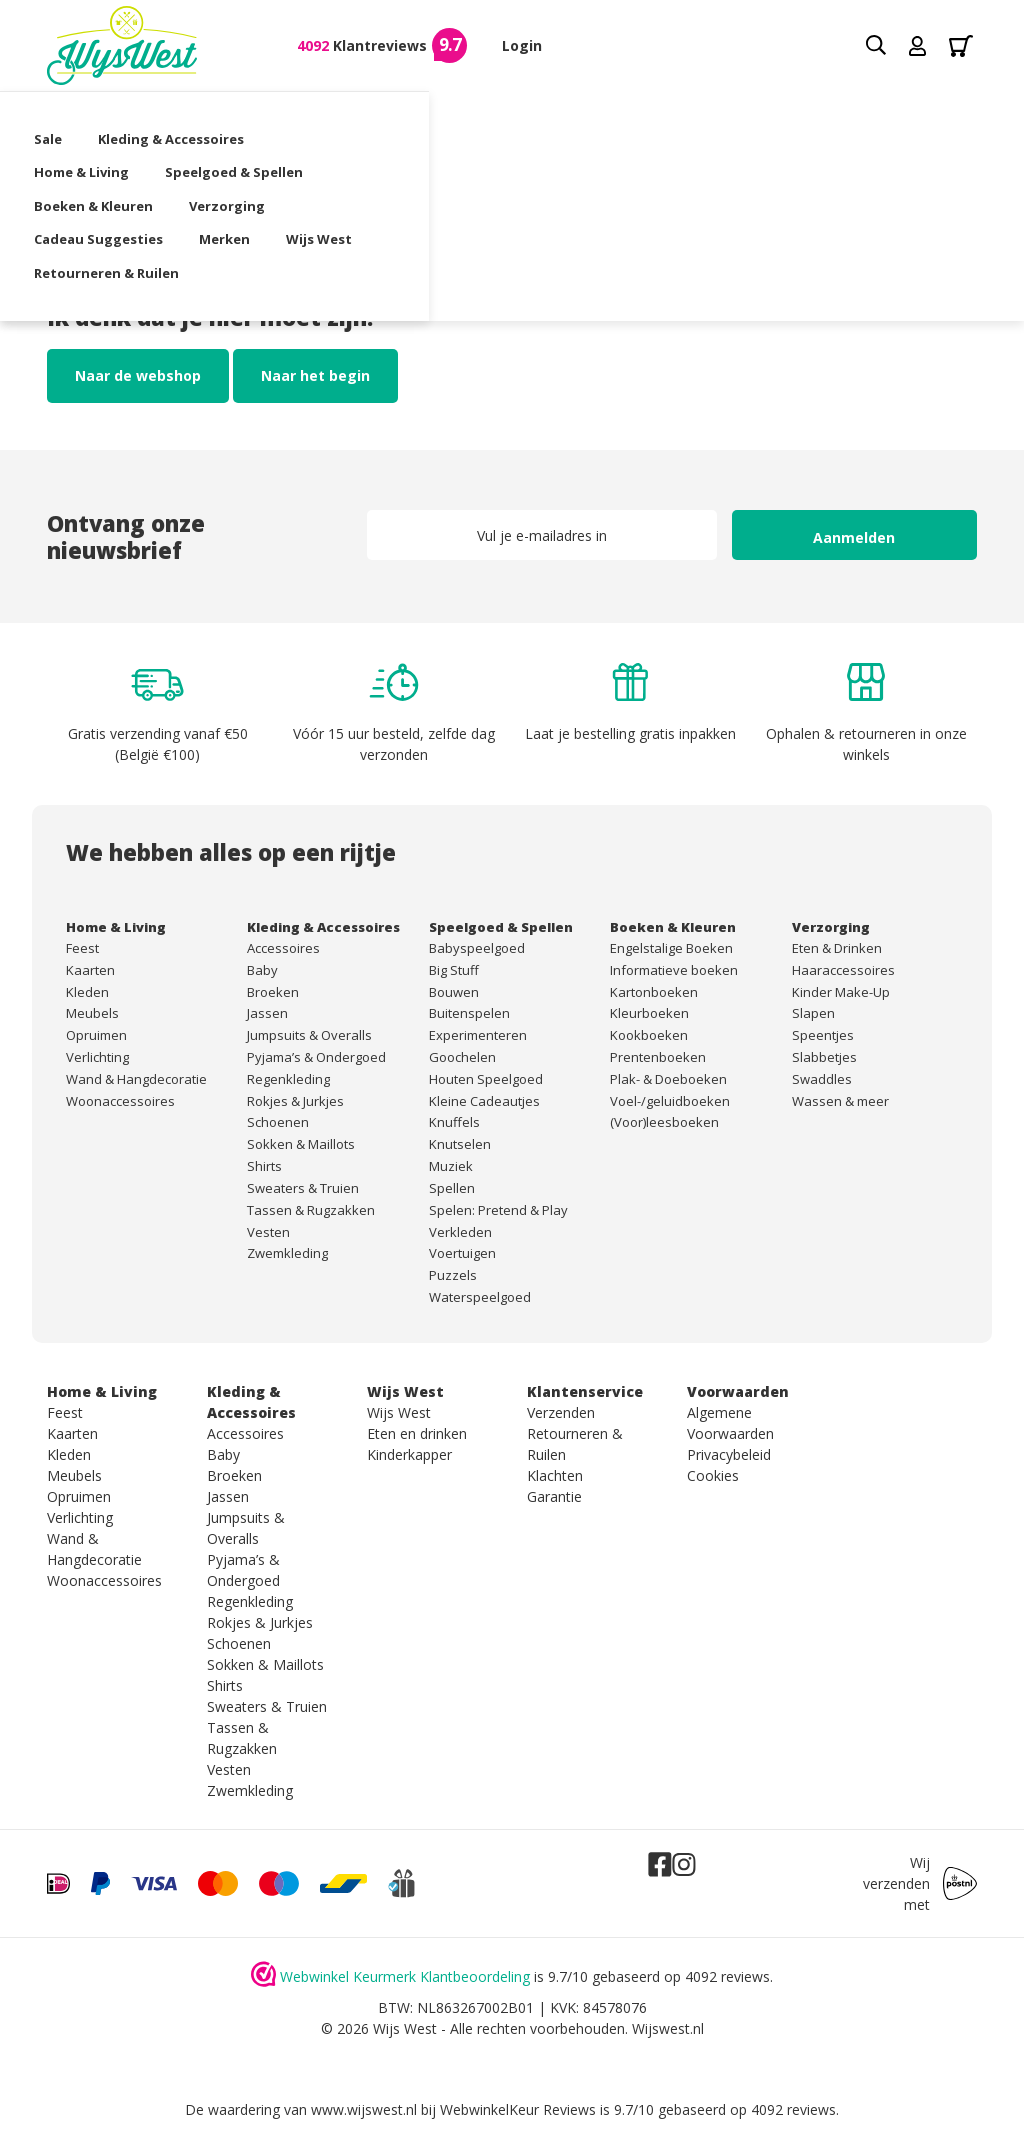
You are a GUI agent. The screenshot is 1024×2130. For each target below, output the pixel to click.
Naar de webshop (138, 375)
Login (522, 45)
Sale (61, 116)
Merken (237, 149)
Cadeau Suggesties (111, 149)
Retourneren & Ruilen (473, 149)
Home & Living (340, 116)
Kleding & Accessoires (184, 116)
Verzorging (791, 116)
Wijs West (332, 149)
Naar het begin (315, 375)
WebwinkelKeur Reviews (518, 2109)
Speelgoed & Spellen (493, 116)
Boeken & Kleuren (657, 116)
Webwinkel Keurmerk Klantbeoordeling (405, 1976)
